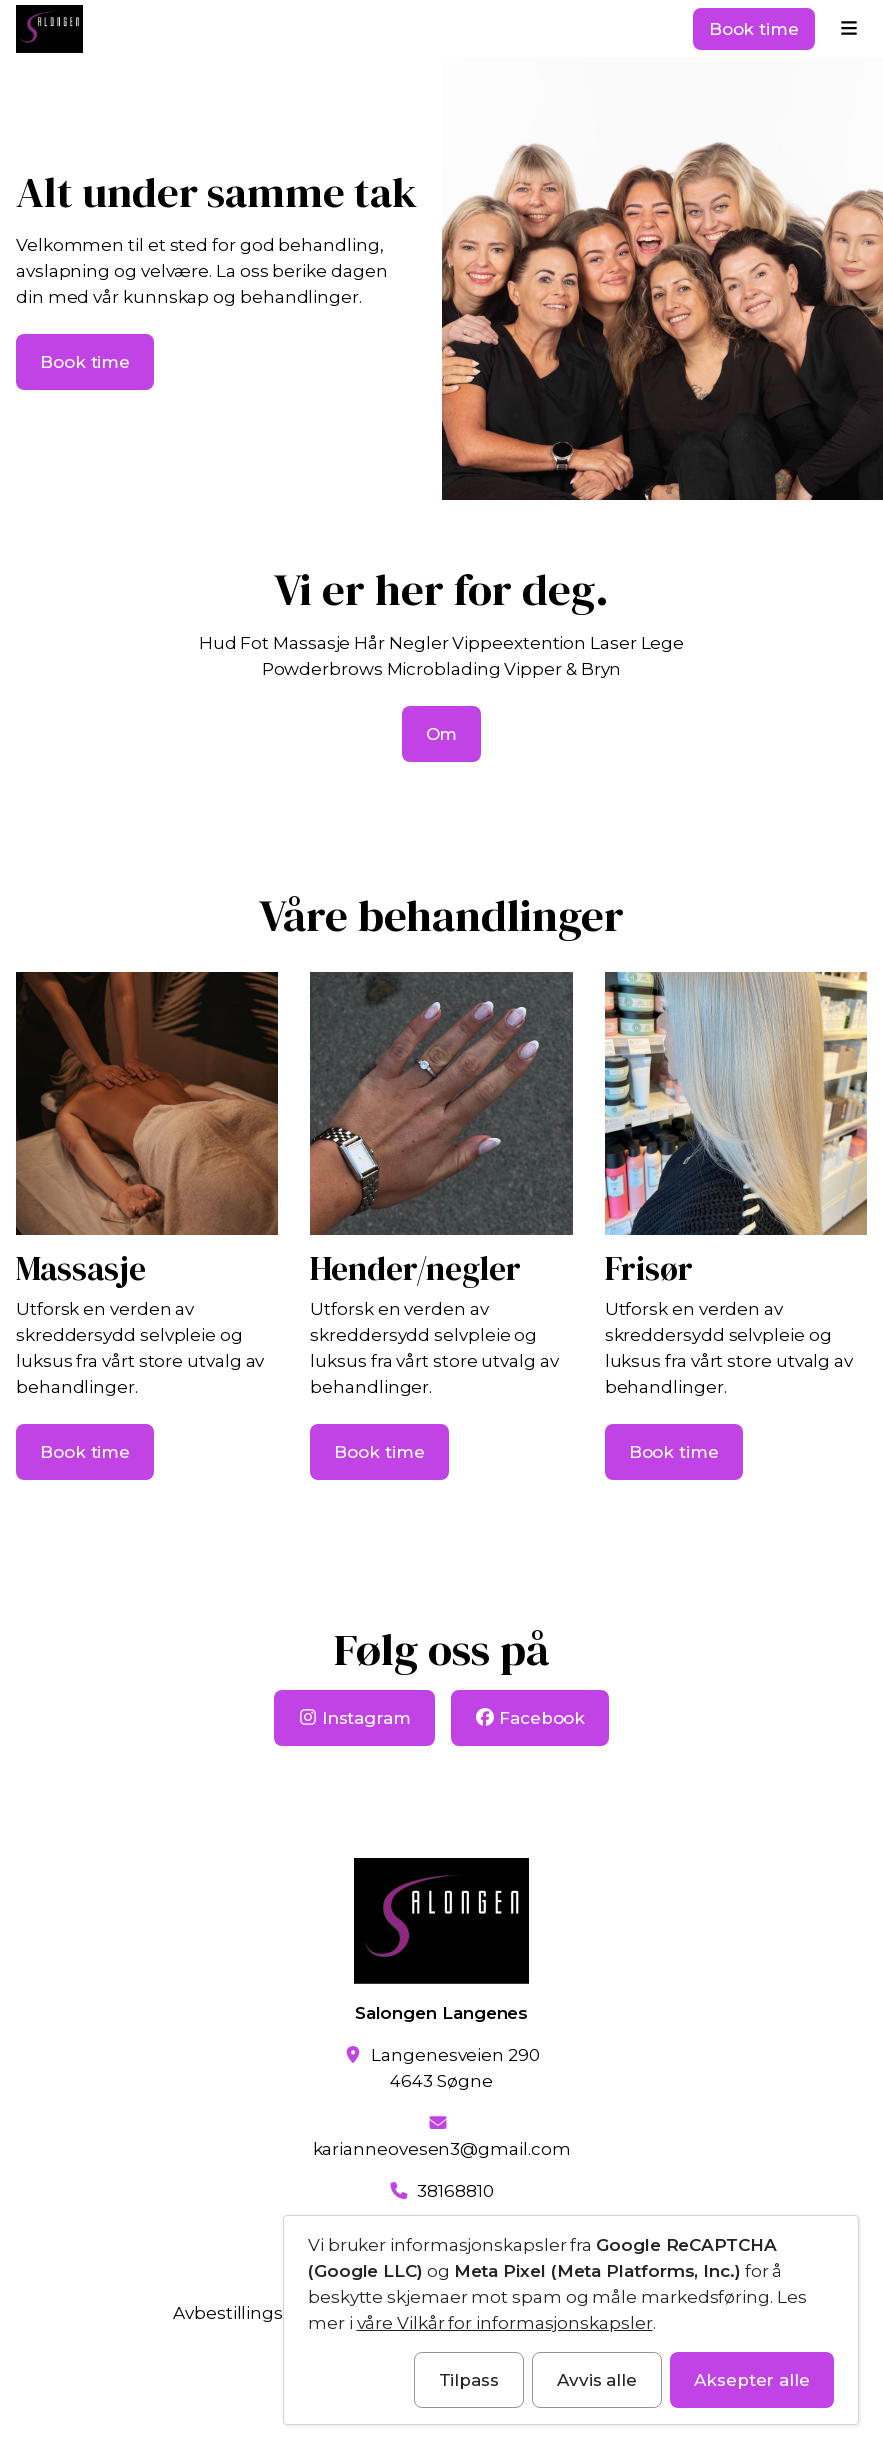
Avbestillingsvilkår (250, 2313)
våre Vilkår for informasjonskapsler (505, 2323)
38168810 (455, 2191)
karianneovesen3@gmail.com (442, 2149)
